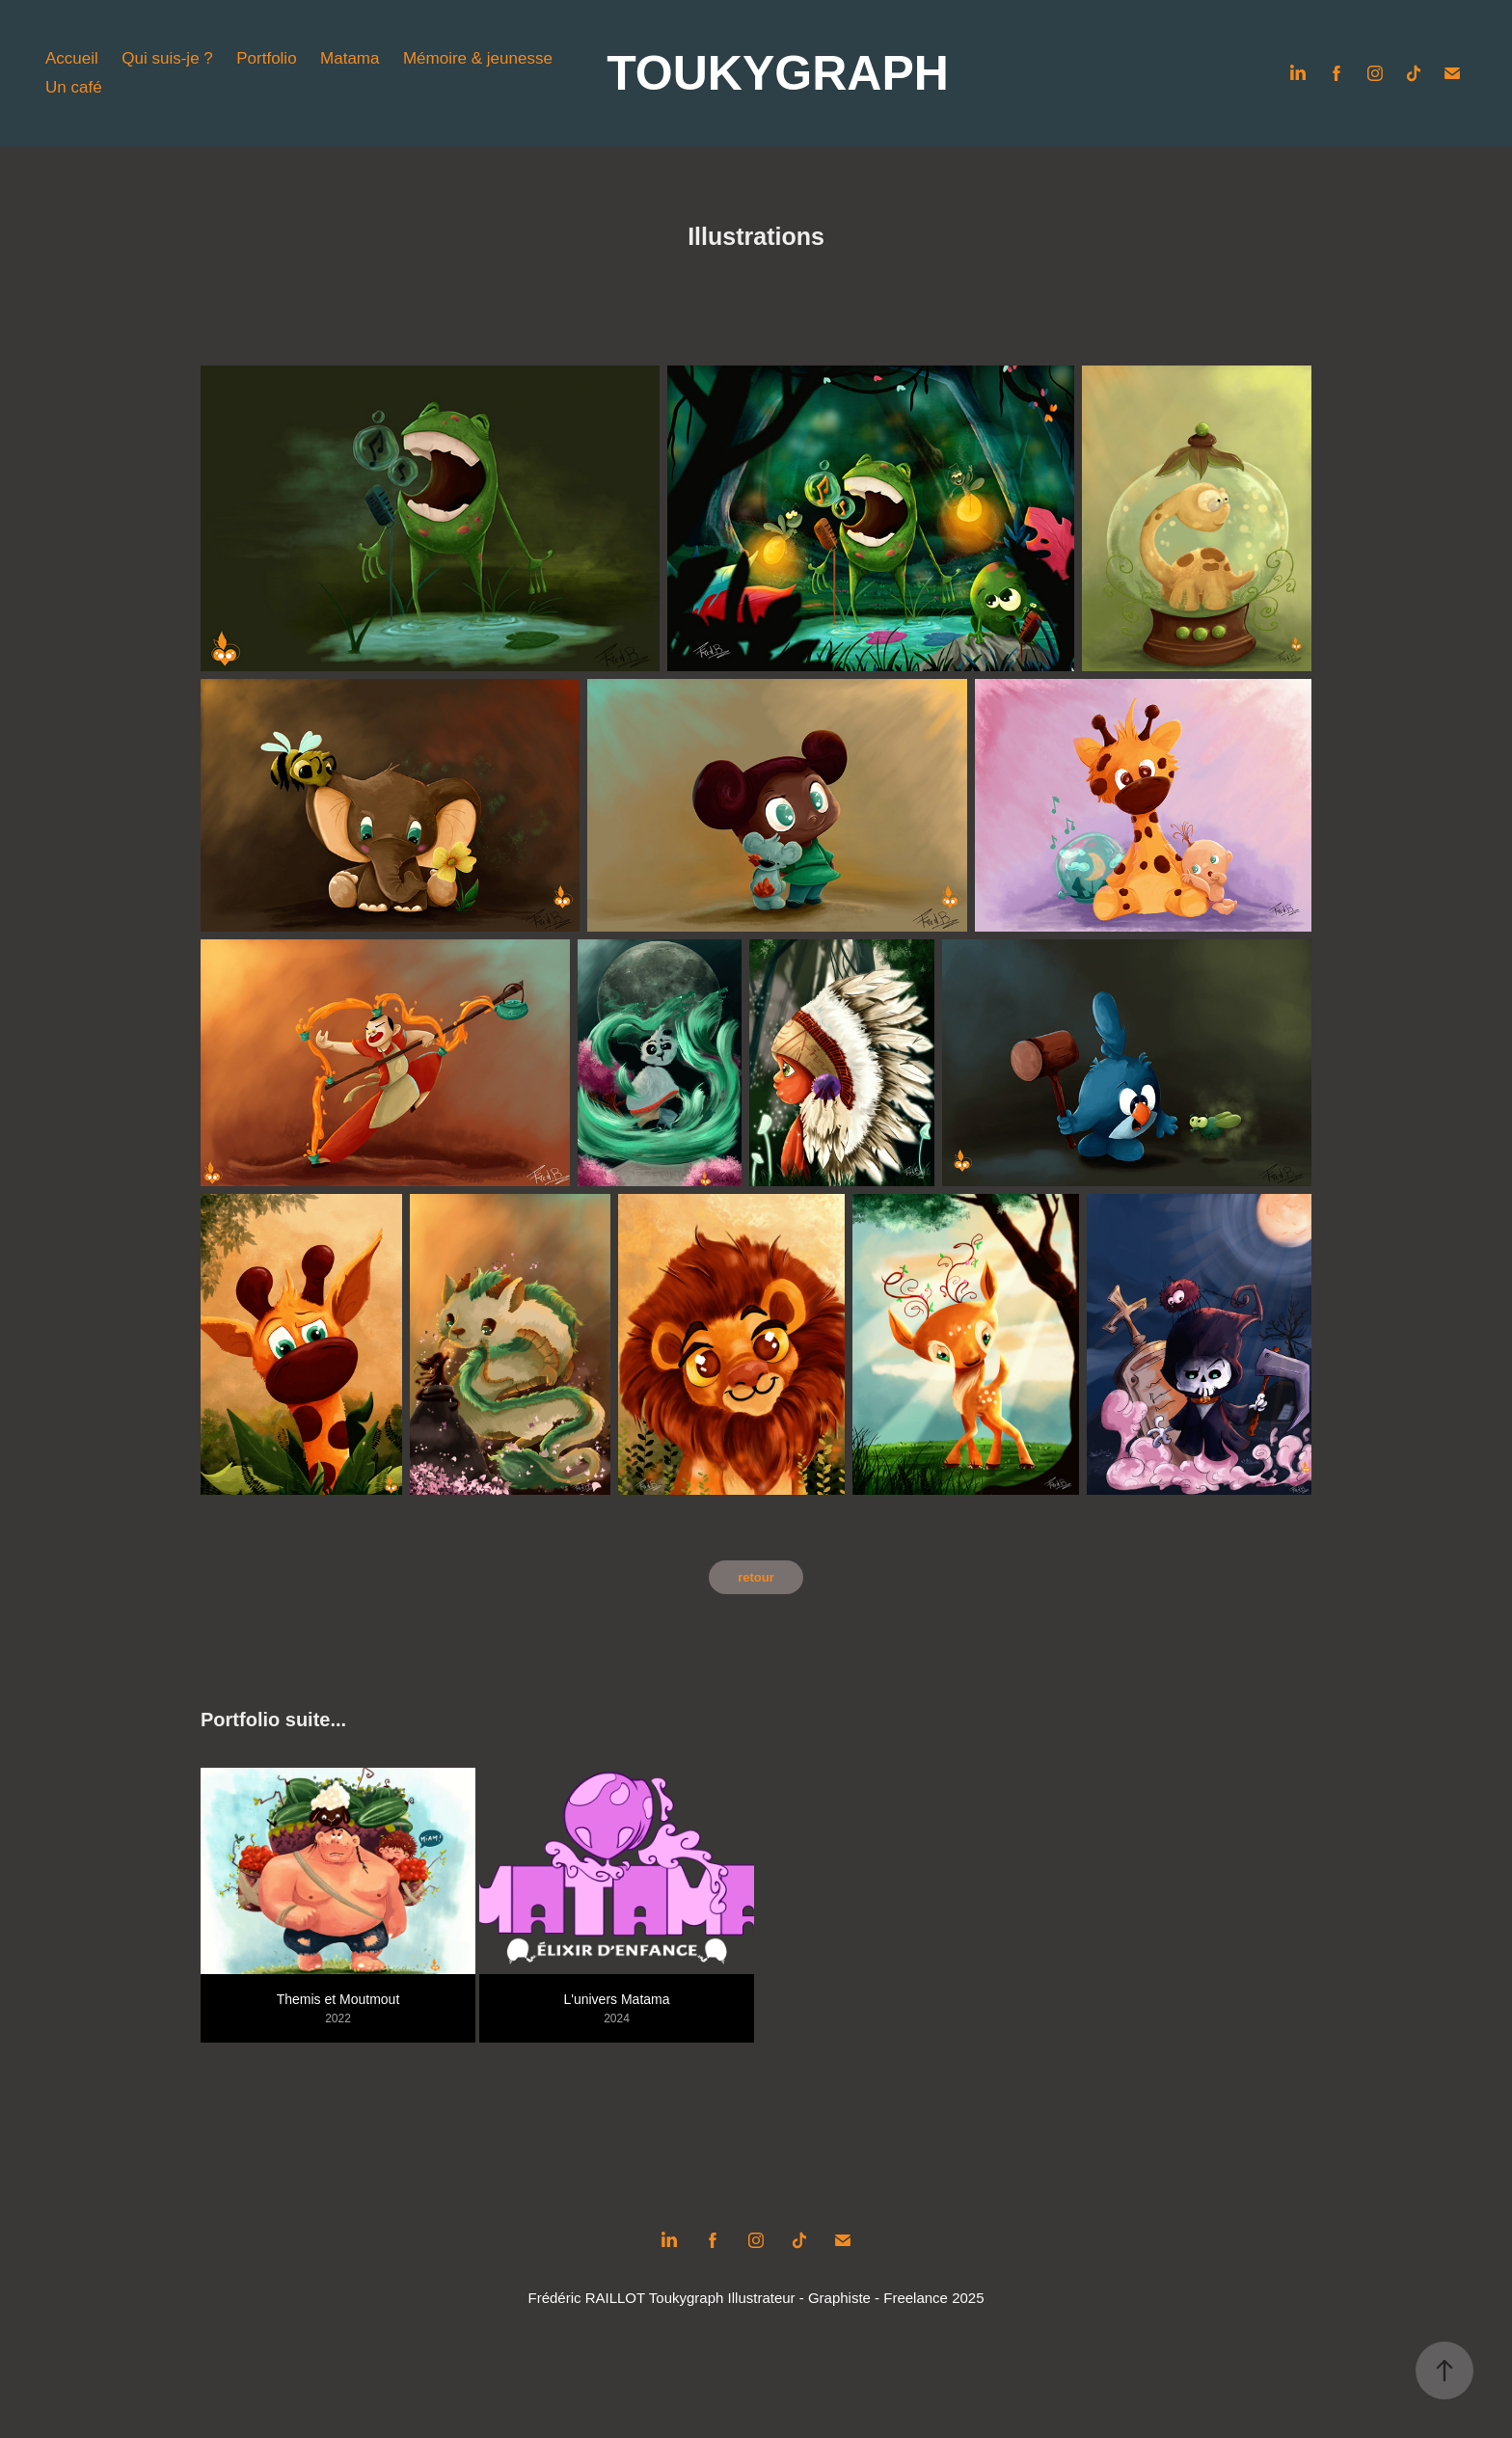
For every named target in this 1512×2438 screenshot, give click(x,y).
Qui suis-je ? (167, 58)
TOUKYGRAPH (778, 73)
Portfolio (266, 58)
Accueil (71, 58)
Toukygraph (686, 2297)
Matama (349, 58)
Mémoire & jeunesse (478, 58)
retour (756, 1577)
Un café (73, 87)
